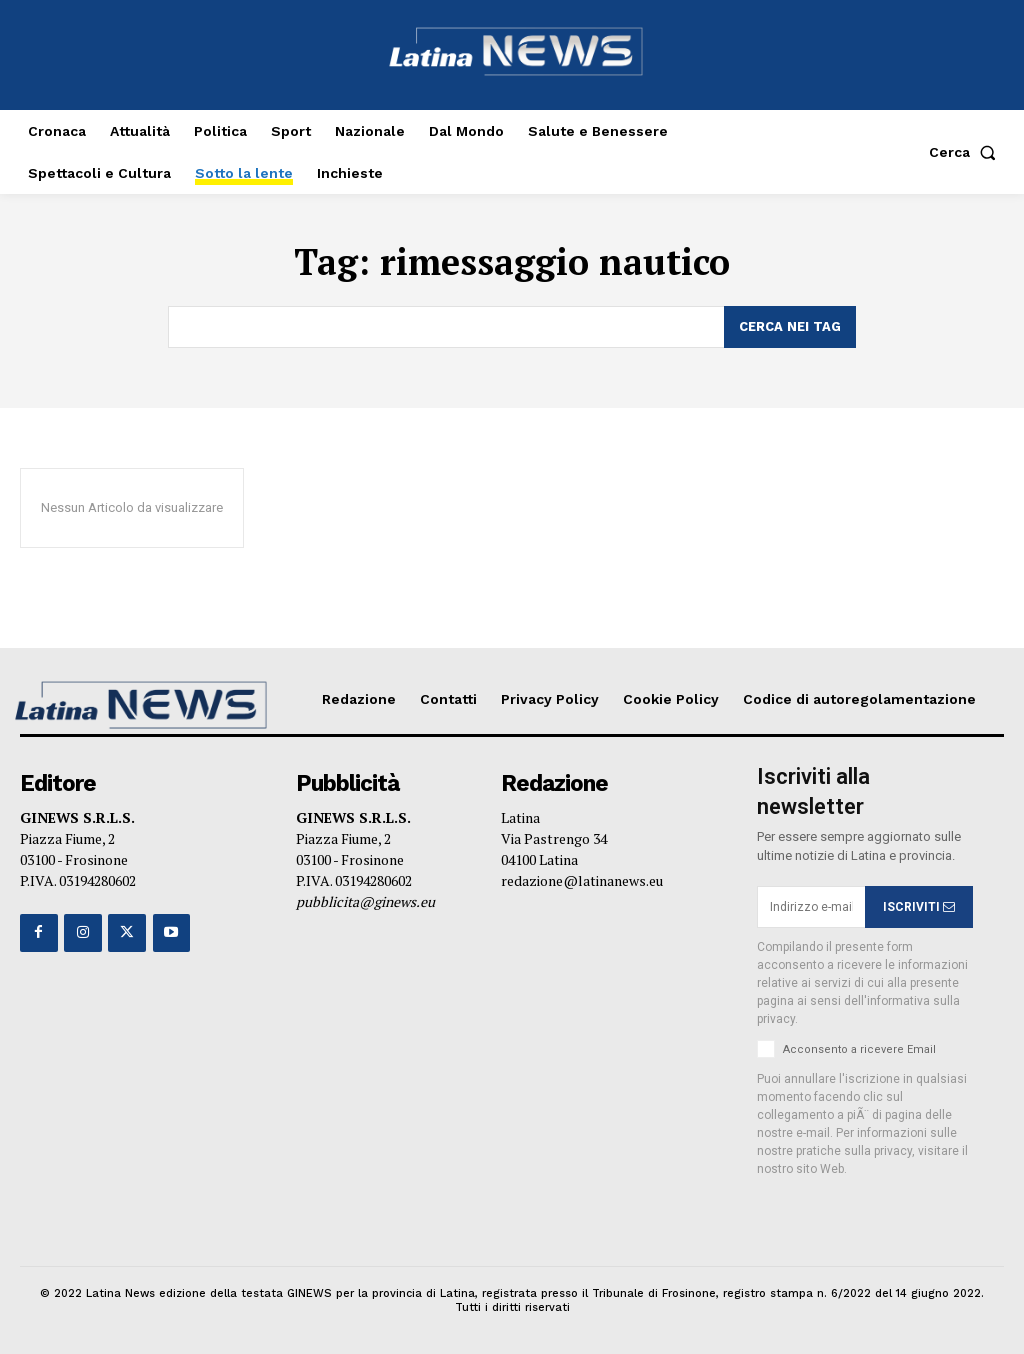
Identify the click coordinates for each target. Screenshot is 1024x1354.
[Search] (790, 327)
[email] (811, 907)
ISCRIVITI (919, 906)
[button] (966, 152)
